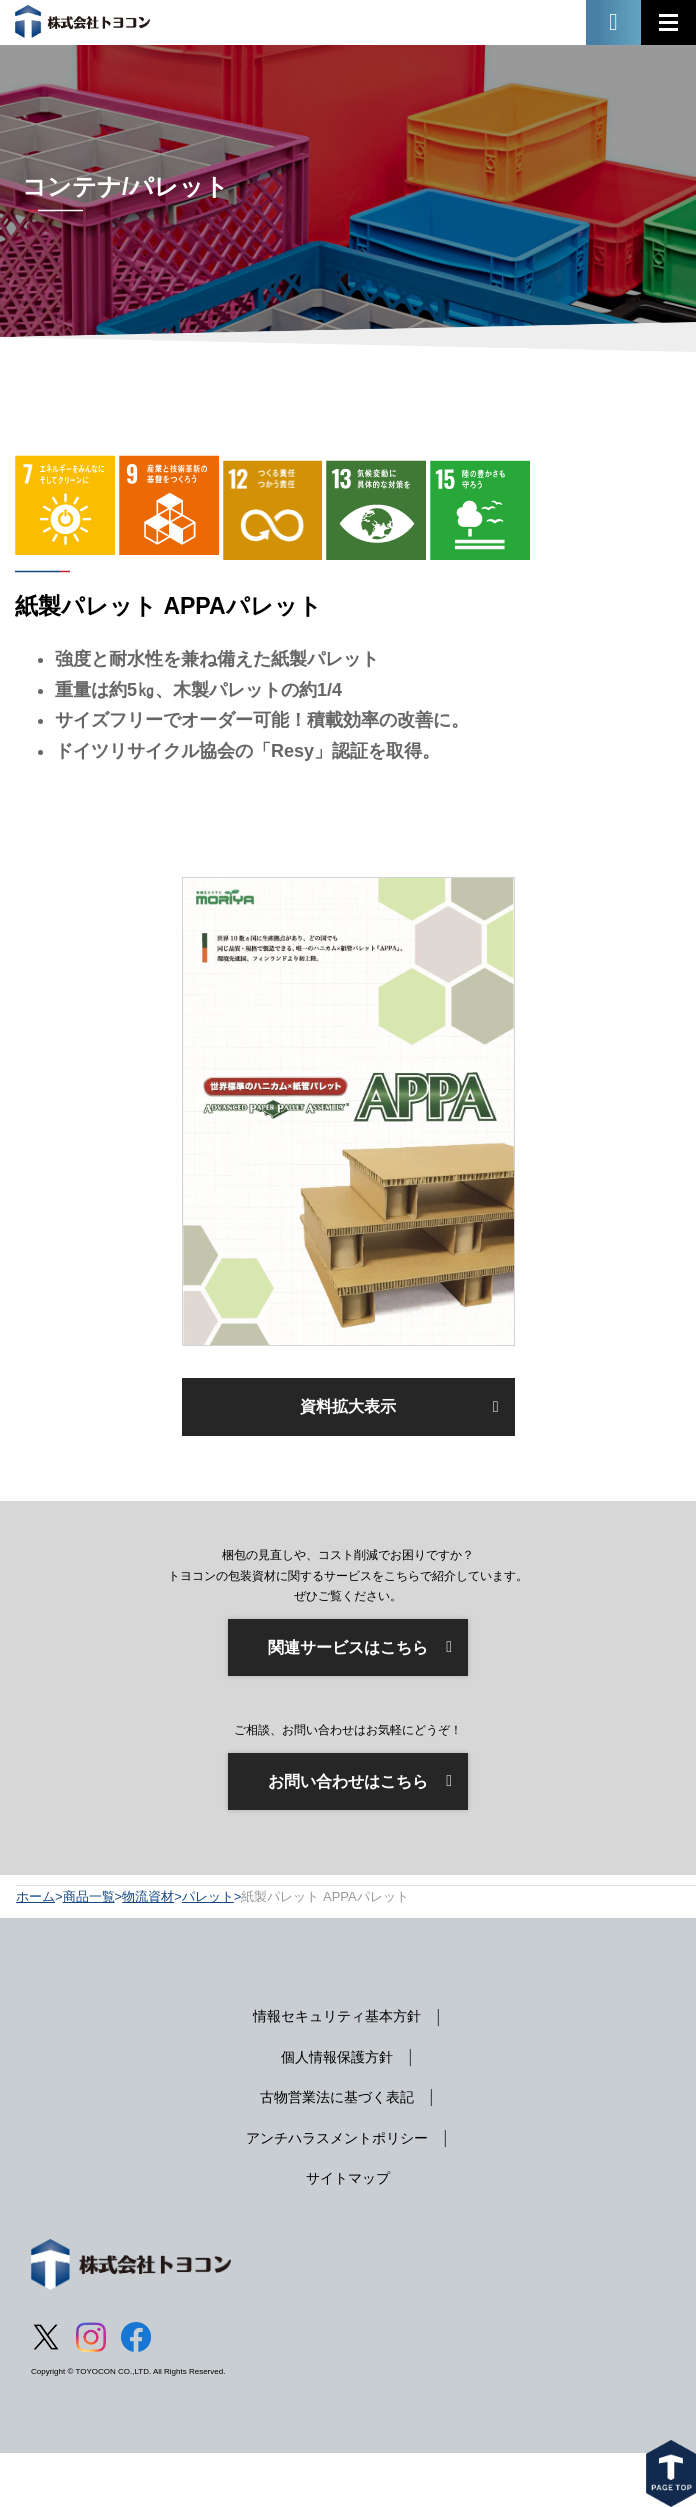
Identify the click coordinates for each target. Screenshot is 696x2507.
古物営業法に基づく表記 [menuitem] (337, 2097)
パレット (208, 1896)
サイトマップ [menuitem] (348, 2178)
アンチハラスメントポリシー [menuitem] (337, 2138)
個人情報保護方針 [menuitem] (337, 2057)
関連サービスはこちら (348, 1647)
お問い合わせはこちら (348, 1781)
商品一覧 (89, 1896)
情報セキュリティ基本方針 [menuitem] (337, 2016)
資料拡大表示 (348, 1406)
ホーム (35, 1896)
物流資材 (148, 1896)
